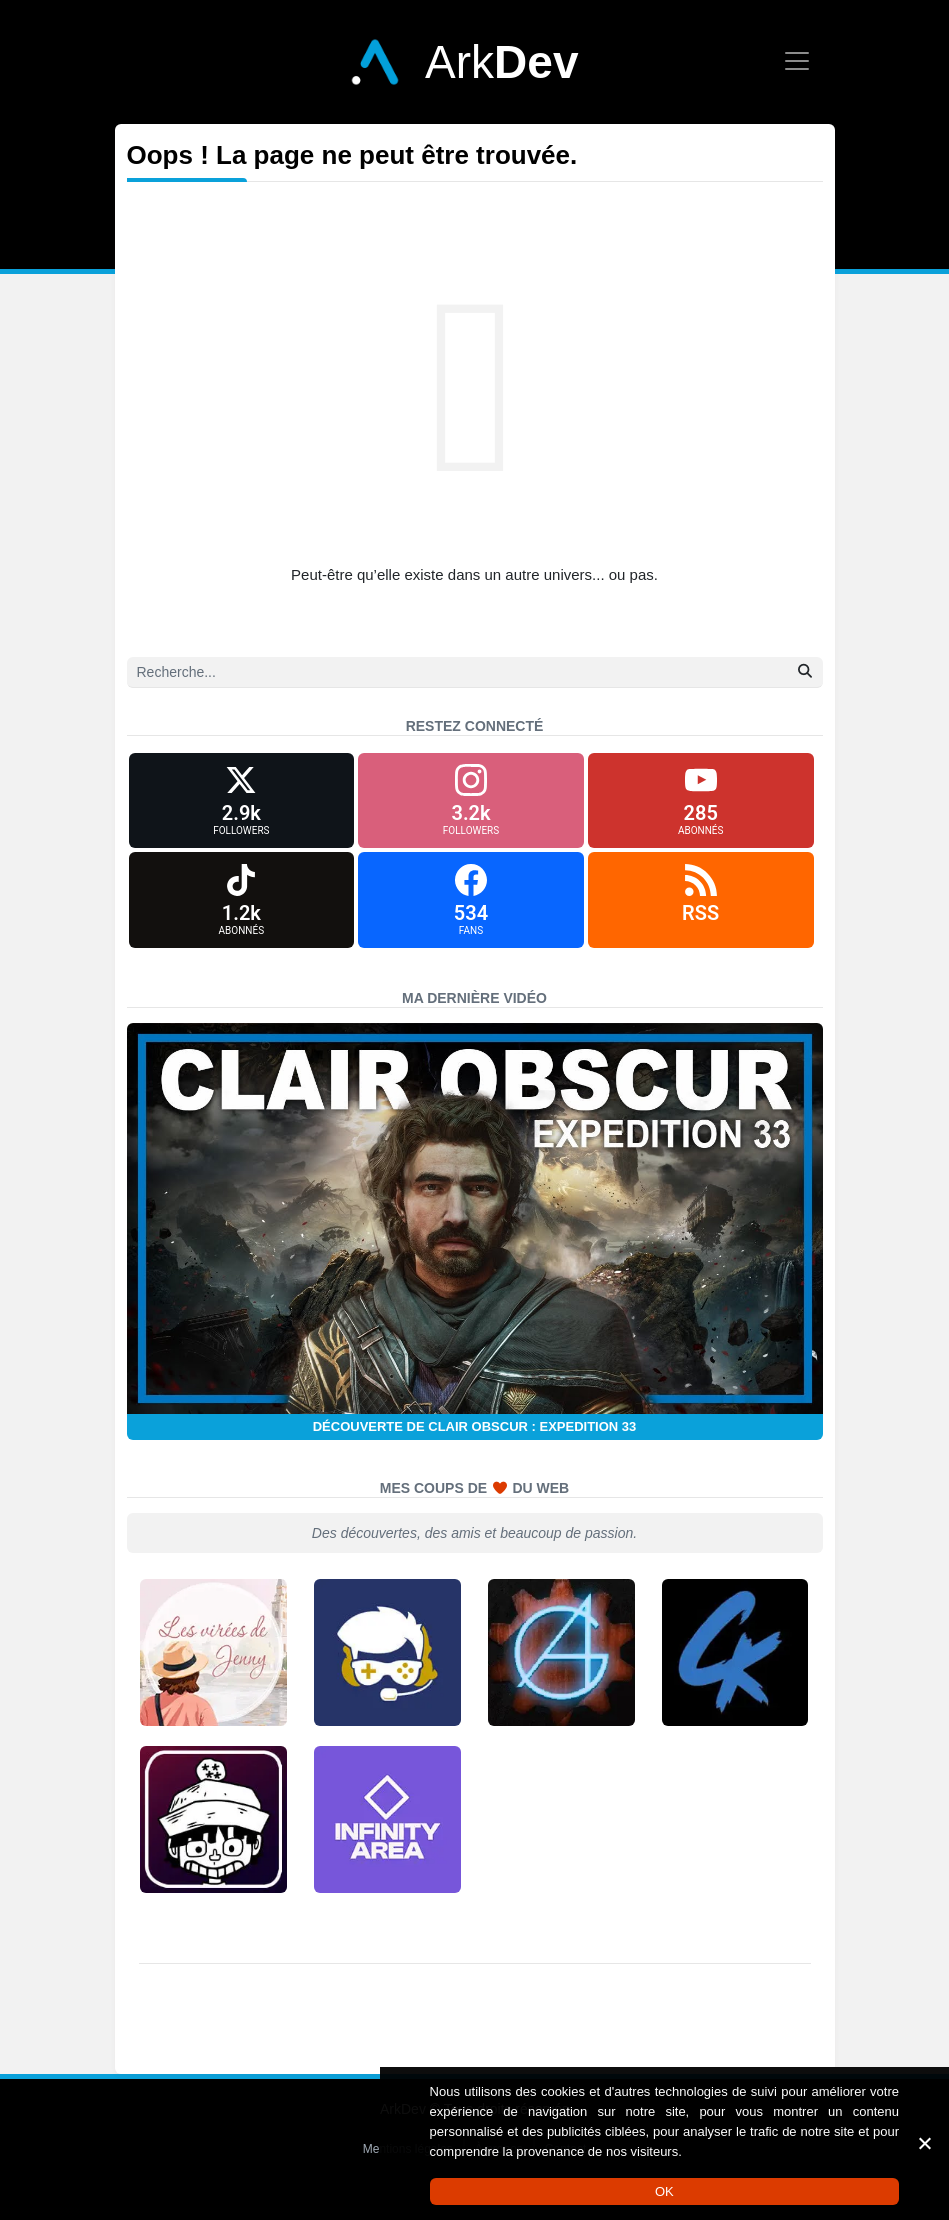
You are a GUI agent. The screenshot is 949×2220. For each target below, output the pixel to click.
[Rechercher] (805, 671)
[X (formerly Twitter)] (242, 804)
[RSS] (701, 911)
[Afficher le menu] (797, 61)
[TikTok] (242, 911)
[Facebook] (471, 911)
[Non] (924, 2143)
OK (664, 2191)
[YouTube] (701, 804)
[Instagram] (471, 804)
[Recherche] (475, 672)
